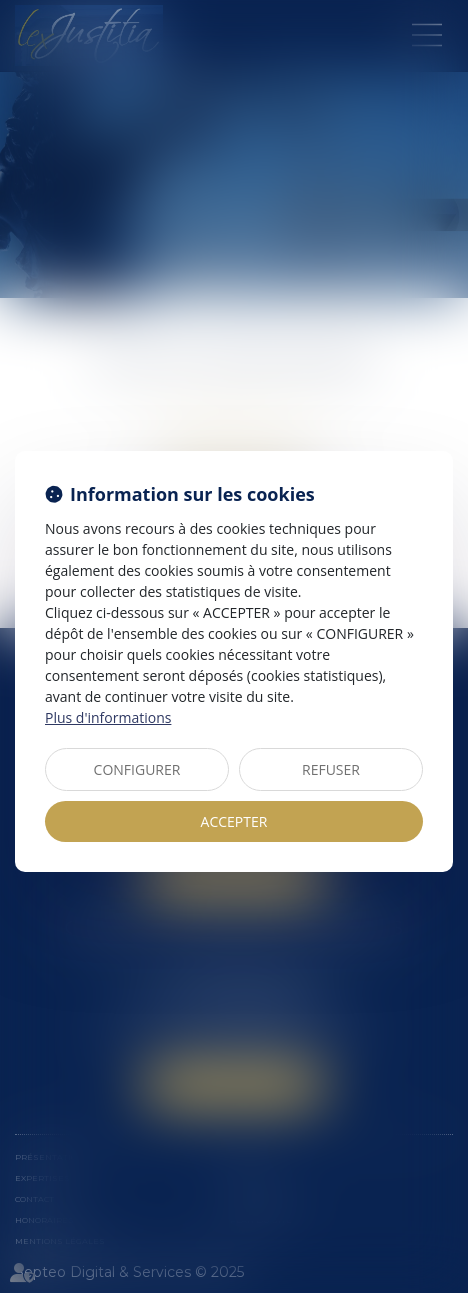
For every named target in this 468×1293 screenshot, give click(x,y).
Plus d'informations (108, 717)
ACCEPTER (234, 821)
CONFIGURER (137, 769)
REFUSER (331, 769)
